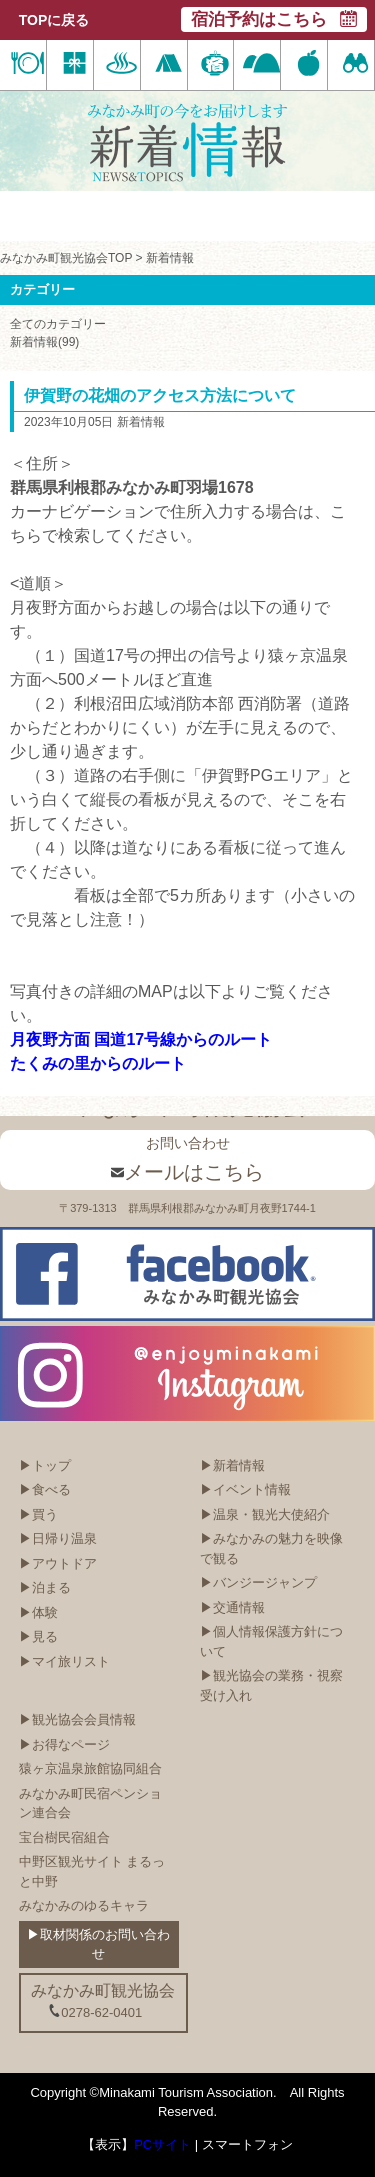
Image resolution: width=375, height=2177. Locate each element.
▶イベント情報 (245, 1489)
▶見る (38, 1636)
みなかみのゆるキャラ (84, 1905)
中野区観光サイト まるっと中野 (92, 1871)
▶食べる (45, 1489)
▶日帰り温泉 (58, 1538)
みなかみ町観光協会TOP (66, 258)
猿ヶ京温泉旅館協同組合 (90, 1768)
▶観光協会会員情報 (77, 1719)
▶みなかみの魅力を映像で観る (271, 1548)
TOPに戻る (54, 20)
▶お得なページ (64, 1744)
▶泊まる (45, 1587)
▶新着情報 (232, 1465)
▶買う (38, 1514)
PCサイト (162, 2144)
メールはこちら (187, 1172)
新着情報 (170, 258)
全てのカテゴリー (58, 324)
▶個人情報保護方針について (271, 1641)
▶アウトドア (58, 1563)
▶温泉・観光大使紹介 (265, 1514)
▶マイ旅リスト (64, 1661)
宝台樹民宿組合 (64, 1837)
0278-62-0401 (95, 2012)
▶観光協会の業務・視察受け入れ (271, 1685)
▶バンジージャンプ (258, 1582)
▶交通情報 (232, 1607)
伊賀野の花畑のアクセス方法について (160, 395)
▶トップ (45, 1465)
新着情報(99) (44, 342)
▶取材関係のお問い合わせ (98, 1944)
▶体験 (38, 1612)
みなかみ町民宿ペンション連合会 (90, 1803)
